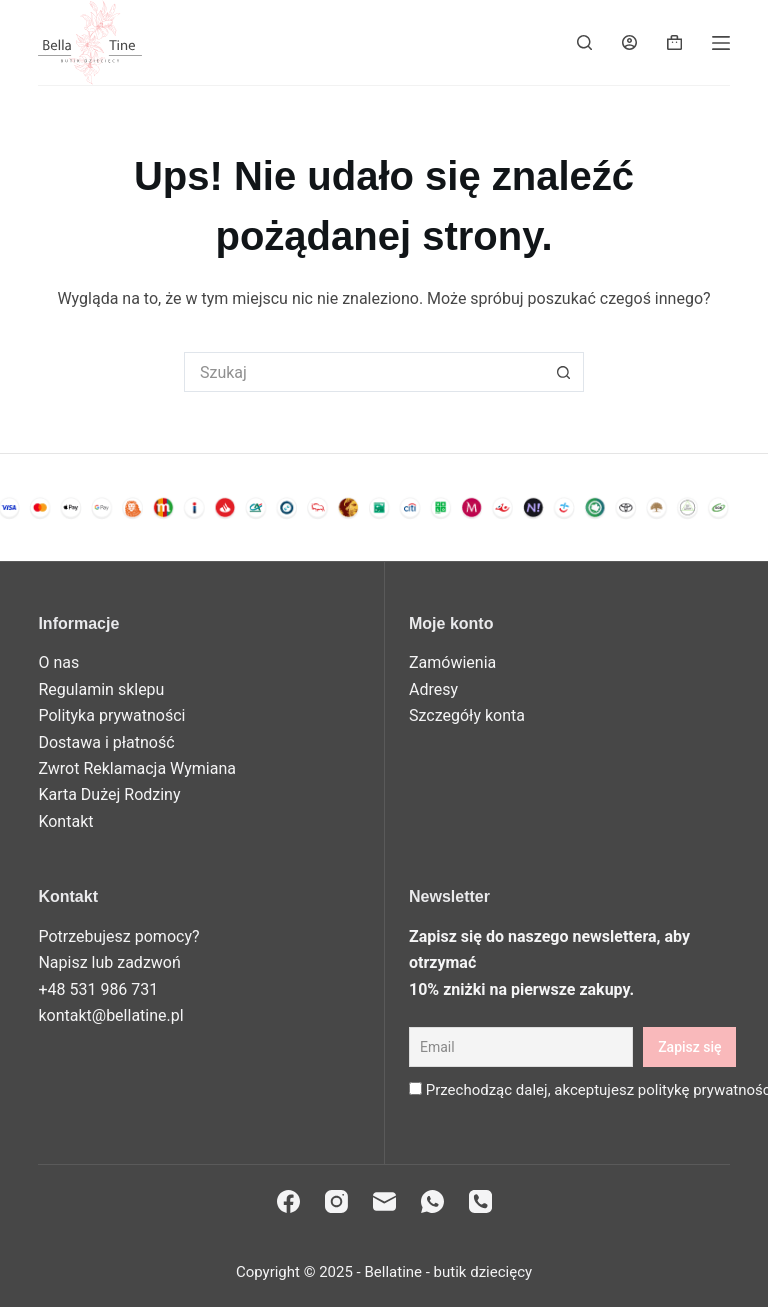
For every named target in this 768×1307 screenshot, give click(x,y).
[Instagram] (336, 1201)
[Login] (629, 42)
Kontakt (65, 821)
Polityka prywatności (111, 715)
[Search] (584, 42)
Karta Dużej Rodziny (109, 794)
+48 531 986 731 (98, 989)
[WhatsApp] (432, 1201)
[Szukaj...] (364, 372)
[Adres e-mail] (384, 1201)
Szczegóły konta (467, 715)
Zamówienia (452, 662)
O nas (58, 662)
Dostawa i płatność (106, 742)
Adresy (433, 689)
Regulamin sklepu (101, 689)
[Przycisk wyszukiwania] (564, 372)
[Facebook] (288, 1201)
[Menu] (721, 43)
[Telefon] (480, 1201)
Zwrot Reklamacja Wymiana (137, 768)
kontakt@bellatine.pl (110, 1015)
